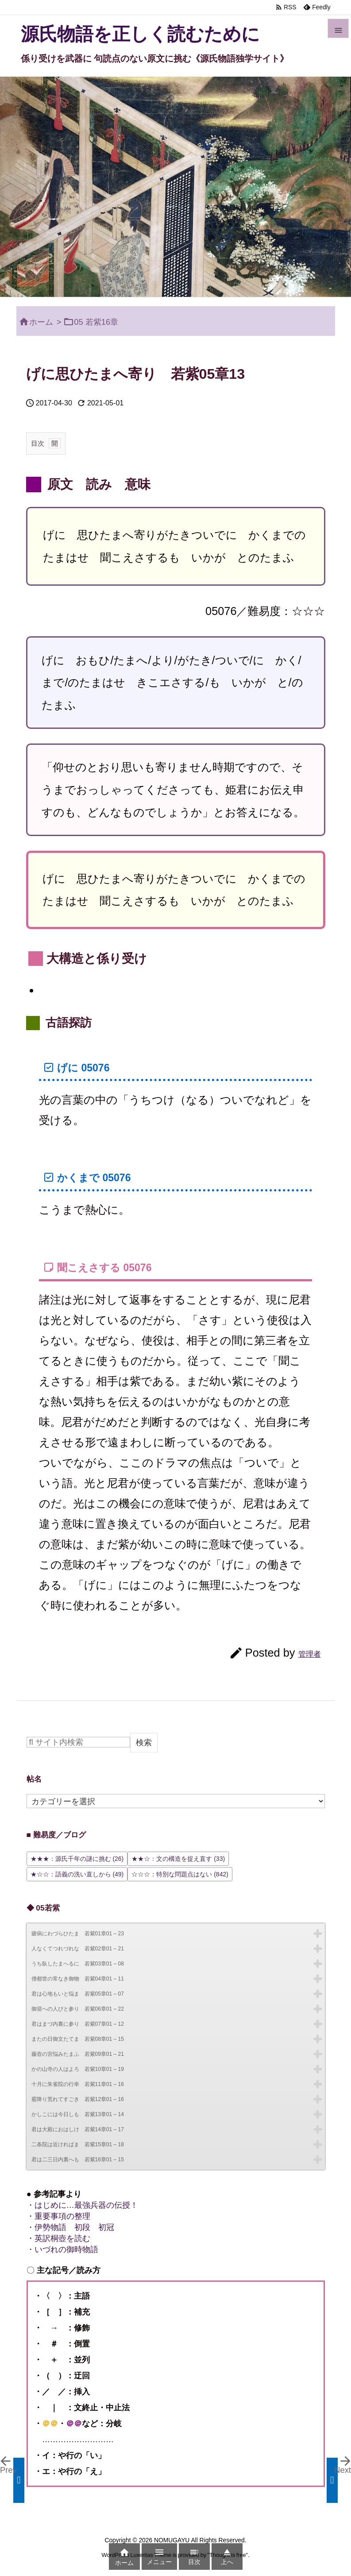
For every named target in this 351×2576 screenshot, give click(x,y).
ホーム (41, 322)
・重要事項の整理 (58, 2216)
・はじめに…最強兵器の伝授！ (82, 2205)
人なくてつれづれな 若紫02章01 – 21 (77, 1949)
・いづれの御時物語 (62, 2249)
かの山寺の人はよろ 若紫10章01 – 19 (77, 2069)
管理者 (309, 1654)
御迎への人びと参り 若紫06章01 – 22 (77, 2009)
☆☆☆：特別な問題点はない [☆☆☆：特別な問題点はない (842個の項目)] (179, 1874)
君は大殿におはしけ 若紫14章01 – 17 (77, 2129)
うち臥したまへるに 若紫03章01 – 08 (77, 1964)
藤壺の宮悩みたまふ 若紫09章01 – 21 (77, 2054)
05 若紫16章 (96, 322)
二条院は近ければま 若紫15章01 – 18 (77, 2144)
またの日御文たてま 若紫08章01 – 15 (77, 2039)
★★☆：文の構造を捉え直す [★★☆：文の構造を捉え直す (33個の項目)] (178, 1858)
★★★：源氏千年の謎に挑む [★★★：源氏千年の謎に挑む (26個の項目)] (77, 1858)
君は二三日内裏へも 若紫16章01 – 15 (77, 2159)
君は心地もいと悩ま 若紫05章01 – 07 (77, 1994)
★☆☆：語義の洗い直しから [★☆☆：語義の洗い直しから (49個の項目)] (77, 1874)
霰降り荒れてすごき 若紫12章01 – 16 (77, 2099)
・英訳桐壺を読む (58, 2238)
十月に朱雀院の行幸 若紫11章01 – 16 (77, 2084)
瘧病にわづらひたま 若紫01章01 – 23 (77, 1933)
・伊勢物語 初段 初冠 (70, 2227)
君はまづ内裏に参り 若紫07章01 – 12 (77, 2024)
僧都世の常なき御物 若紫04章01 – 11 (77, 1979)
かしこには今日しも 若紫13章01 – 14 (77, 2114)
